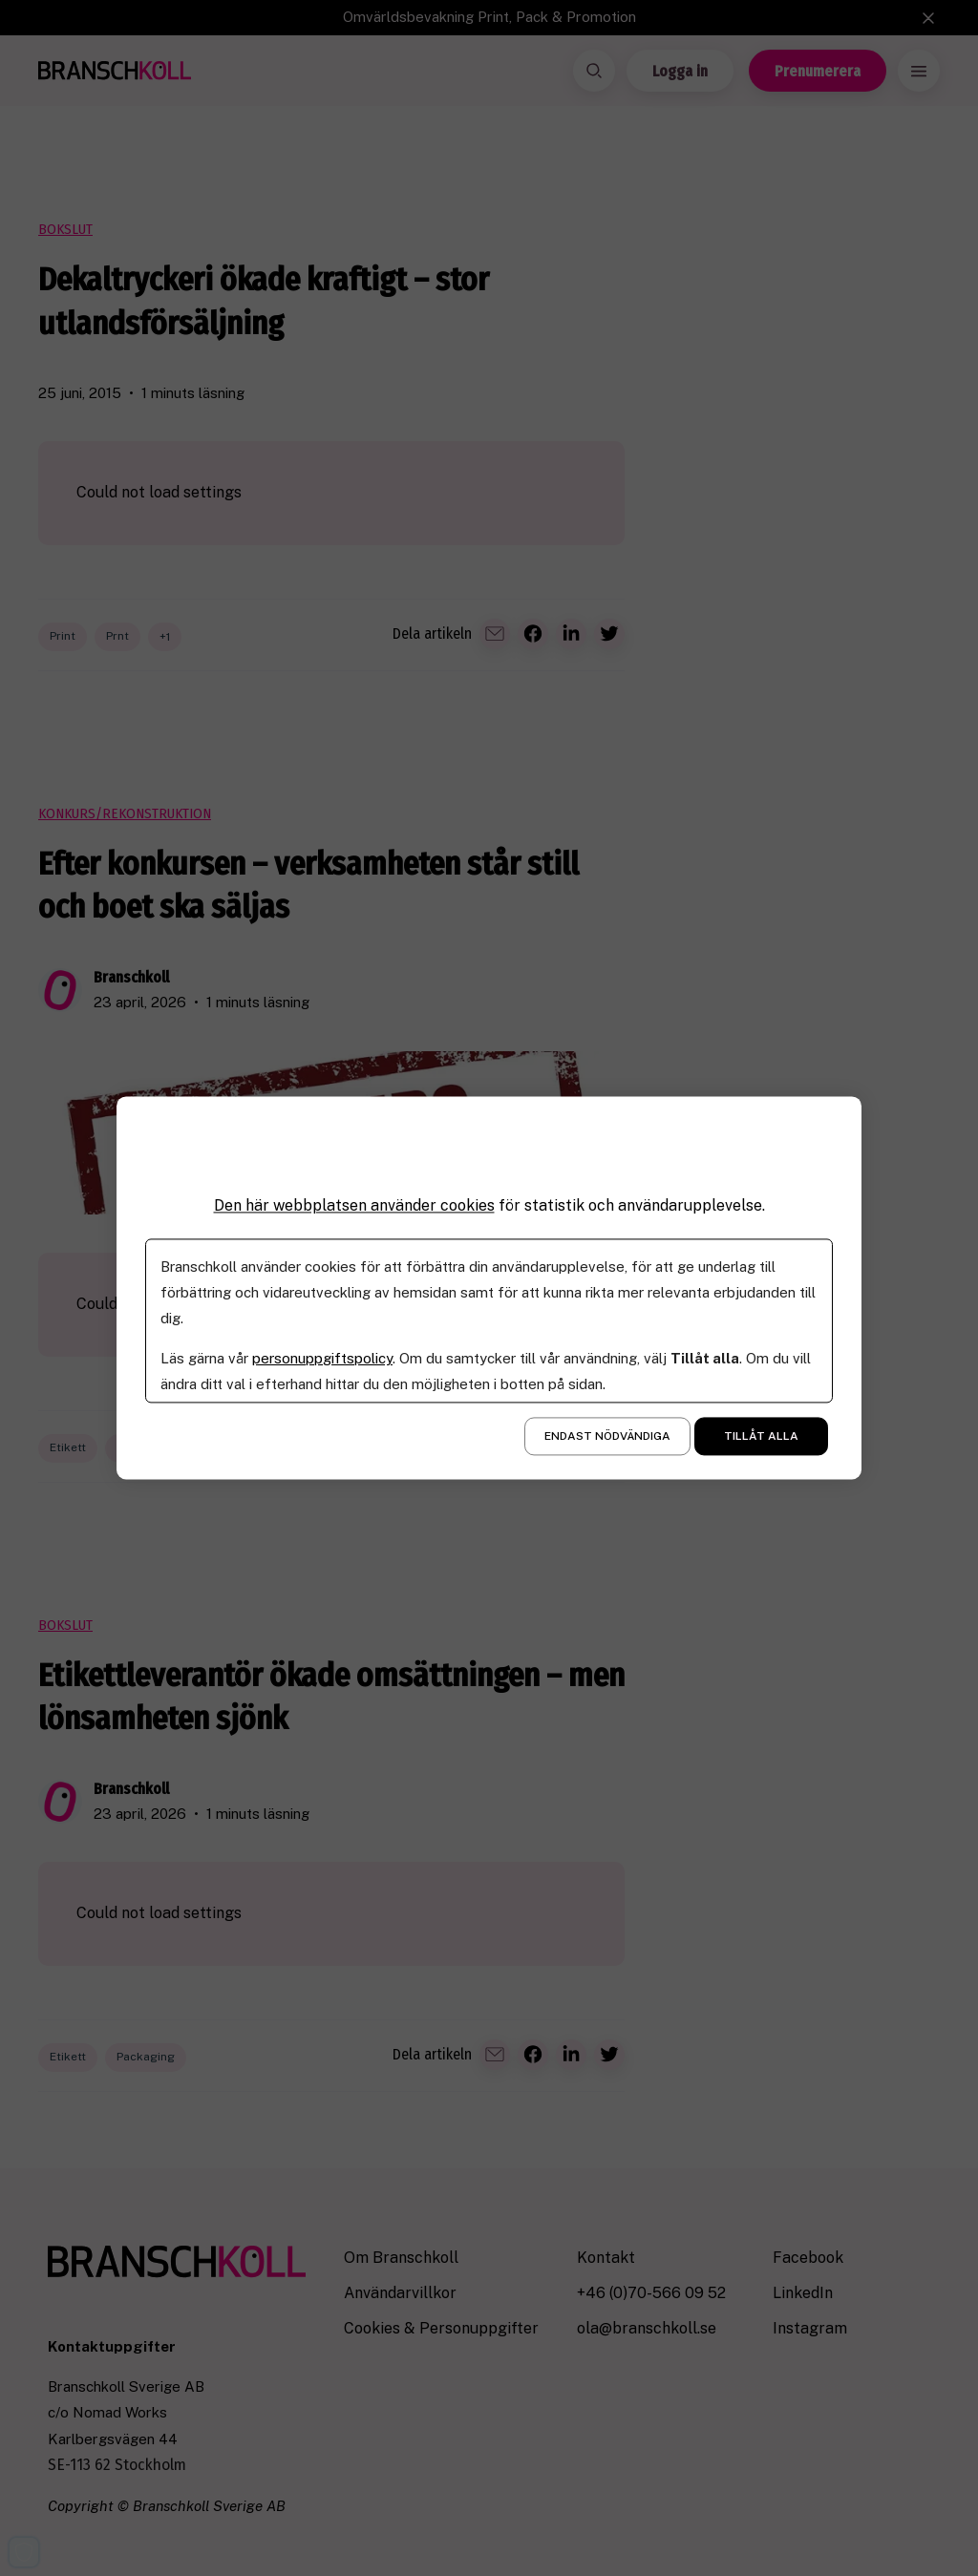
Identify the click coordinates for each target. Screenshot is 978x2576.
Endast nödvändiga (607, 1437)
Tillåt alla (761, 1437)
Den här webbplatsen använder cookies (354, 1205)
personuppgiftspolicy (322, 1359)
